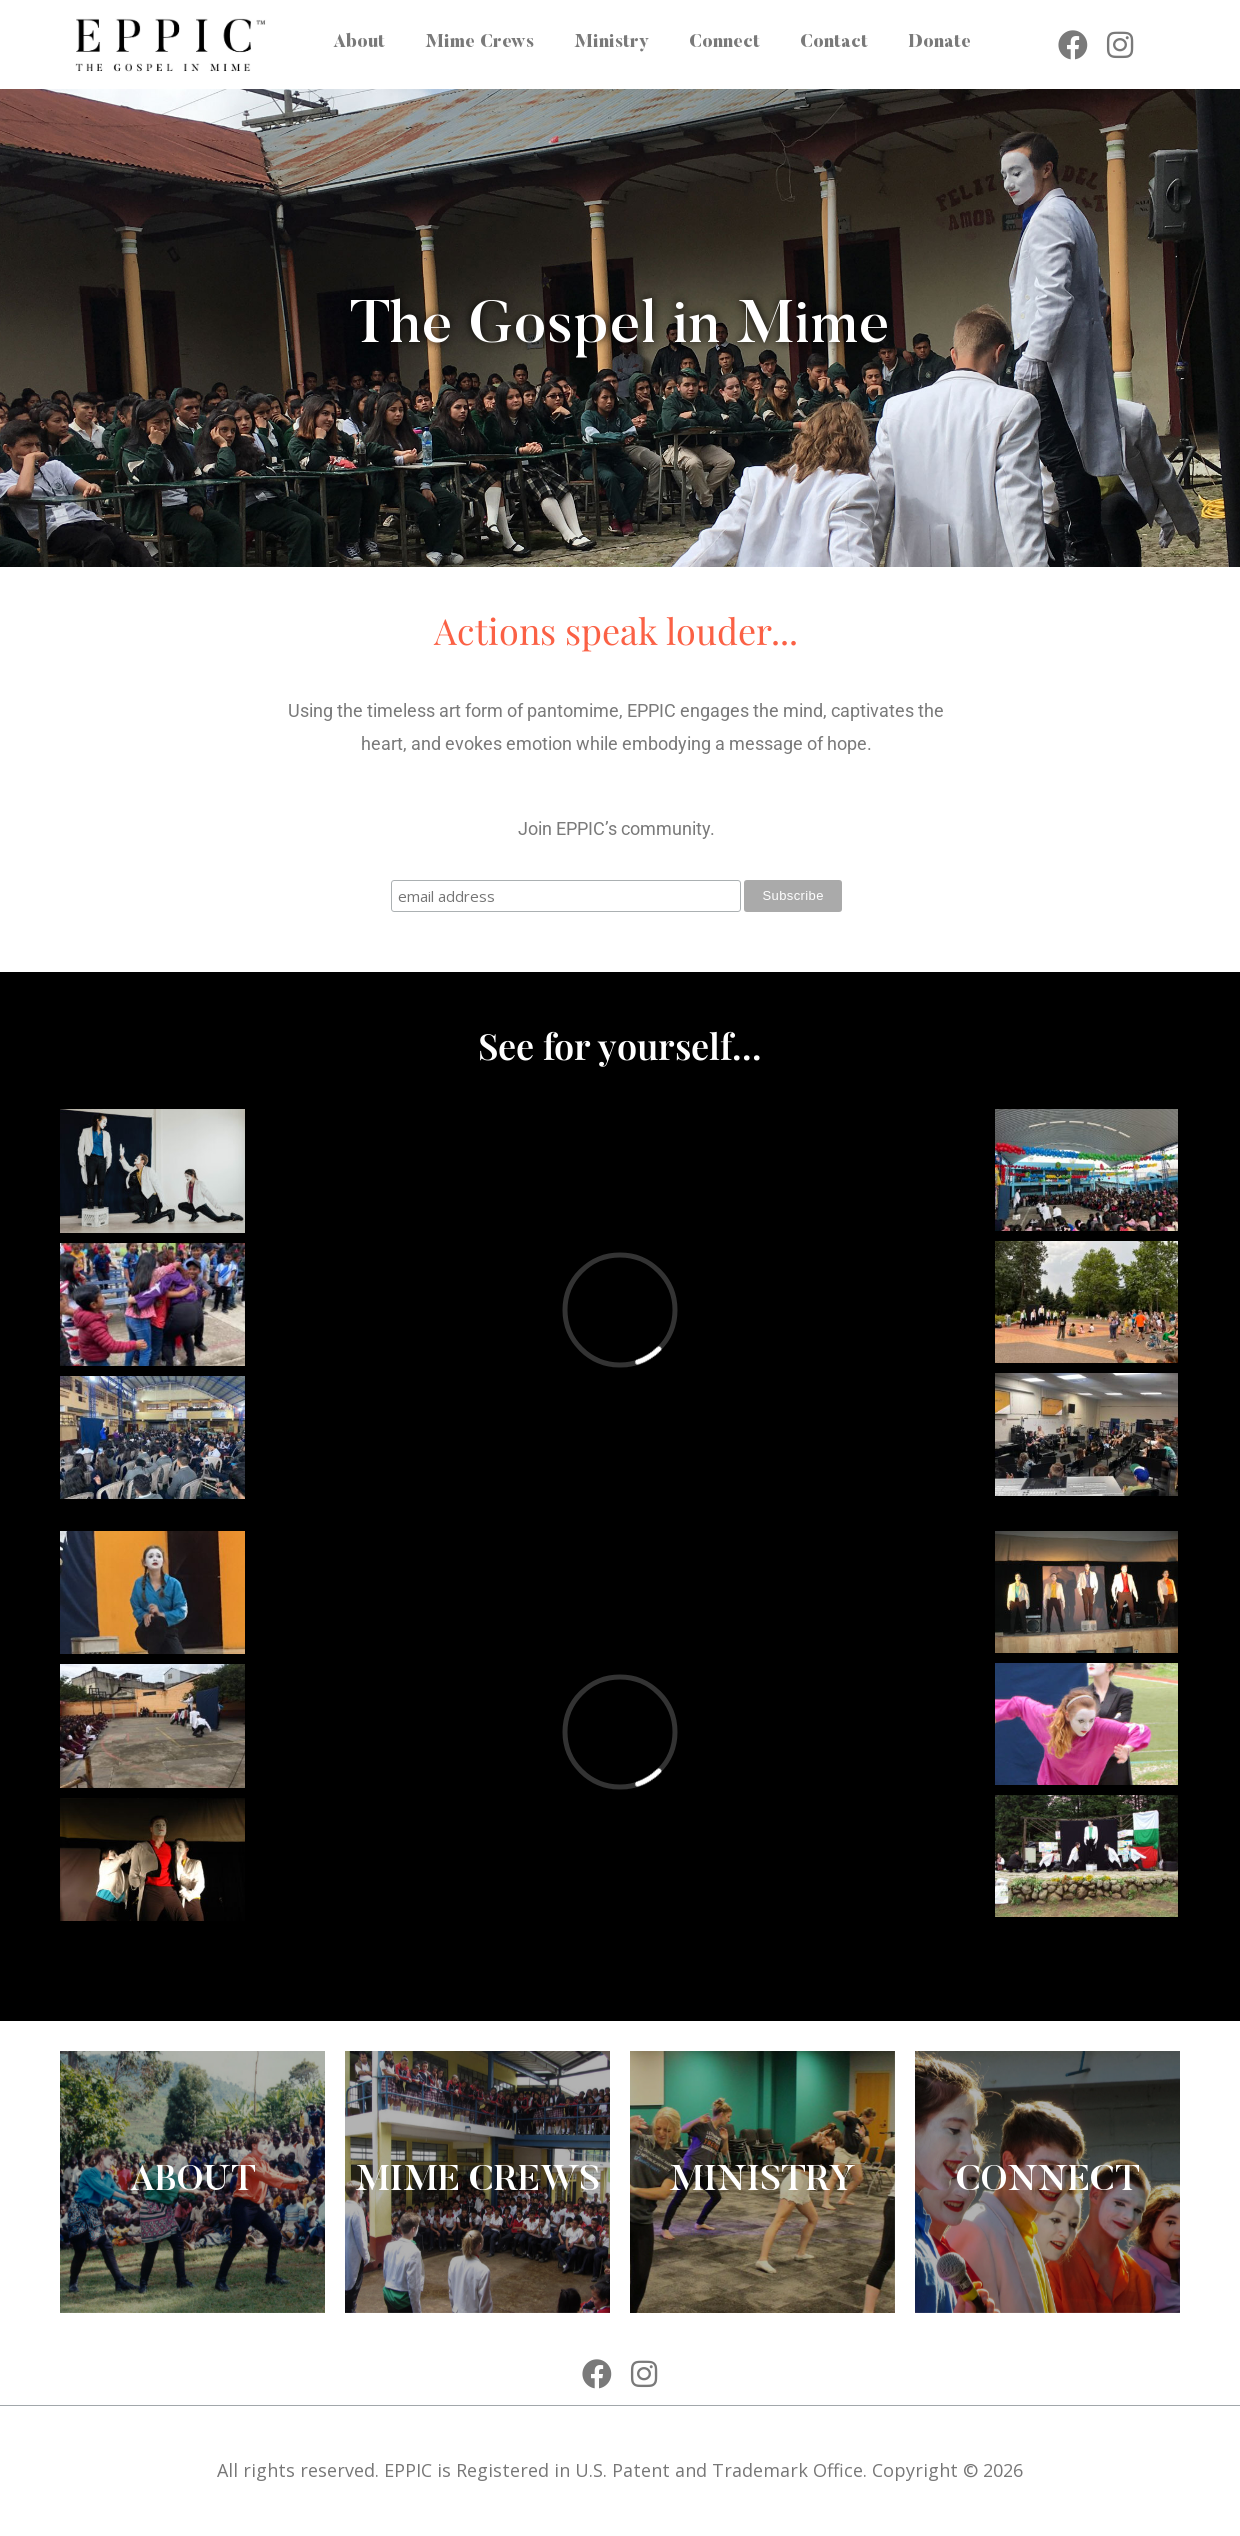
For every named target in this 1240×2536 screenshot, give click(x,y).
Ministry (611, 43)
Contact (834, 43)
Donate (939, 43)
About (359, 43)
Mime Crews (479, 43)
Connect (724, 43)
